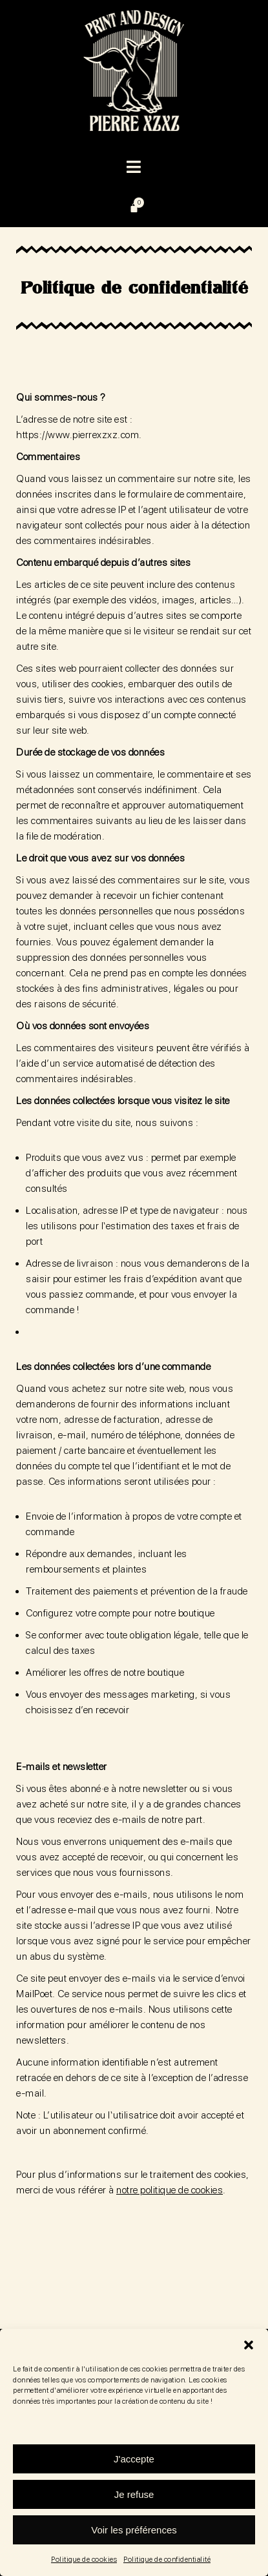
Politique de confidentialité (167, 2559)
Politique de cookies (84, 2559)
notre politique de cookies (169, 2190)
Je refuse (134, 2494)
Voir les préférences (134, 2529)
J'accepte (134, 2458)
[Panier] (134, 207)
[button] (248, 2345)
